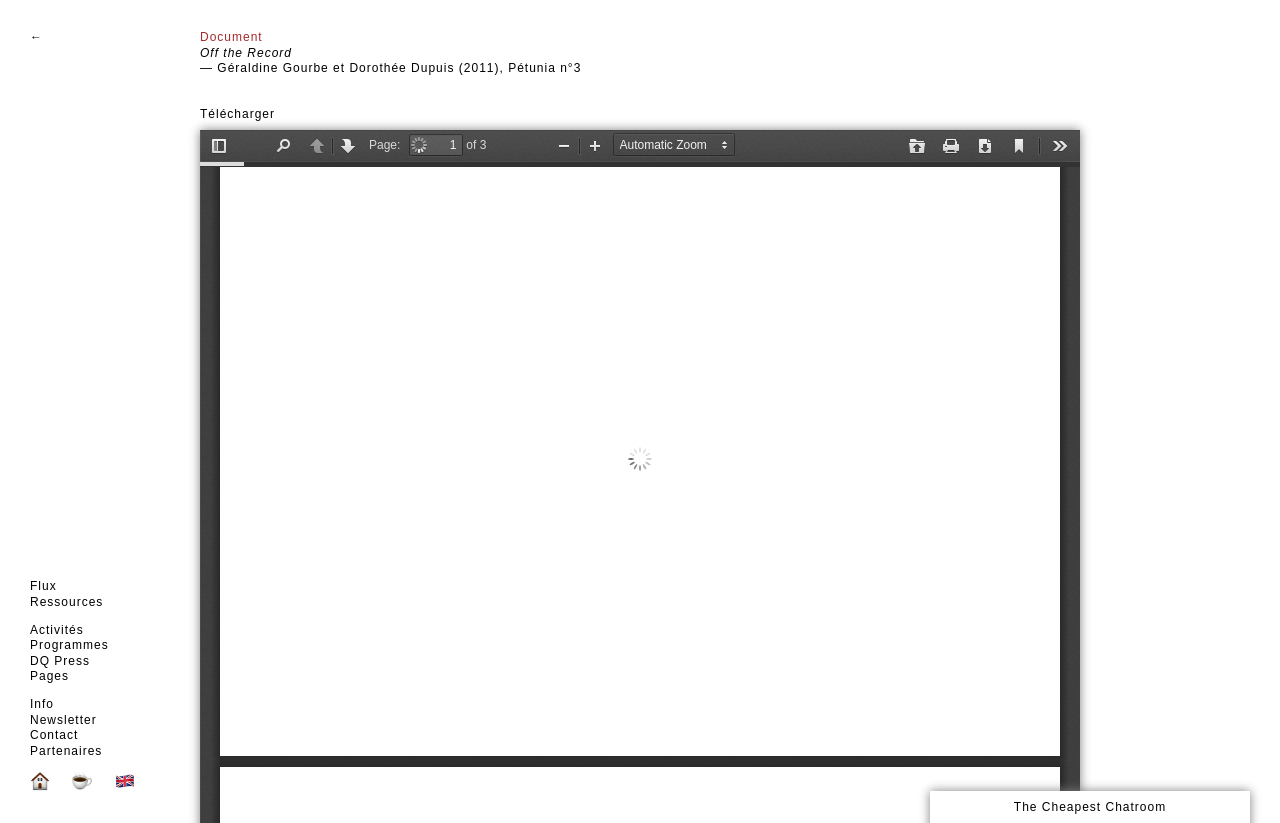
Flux (43, 586)
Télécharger (237, 114)
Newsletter (63, 720)
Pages (49, 676)
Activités (57, 630)
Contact (54, 735)
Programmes (69, 645)
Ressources (66, 602)
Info (42, 704)
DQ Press (60, 661)
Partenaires (66, 751)
